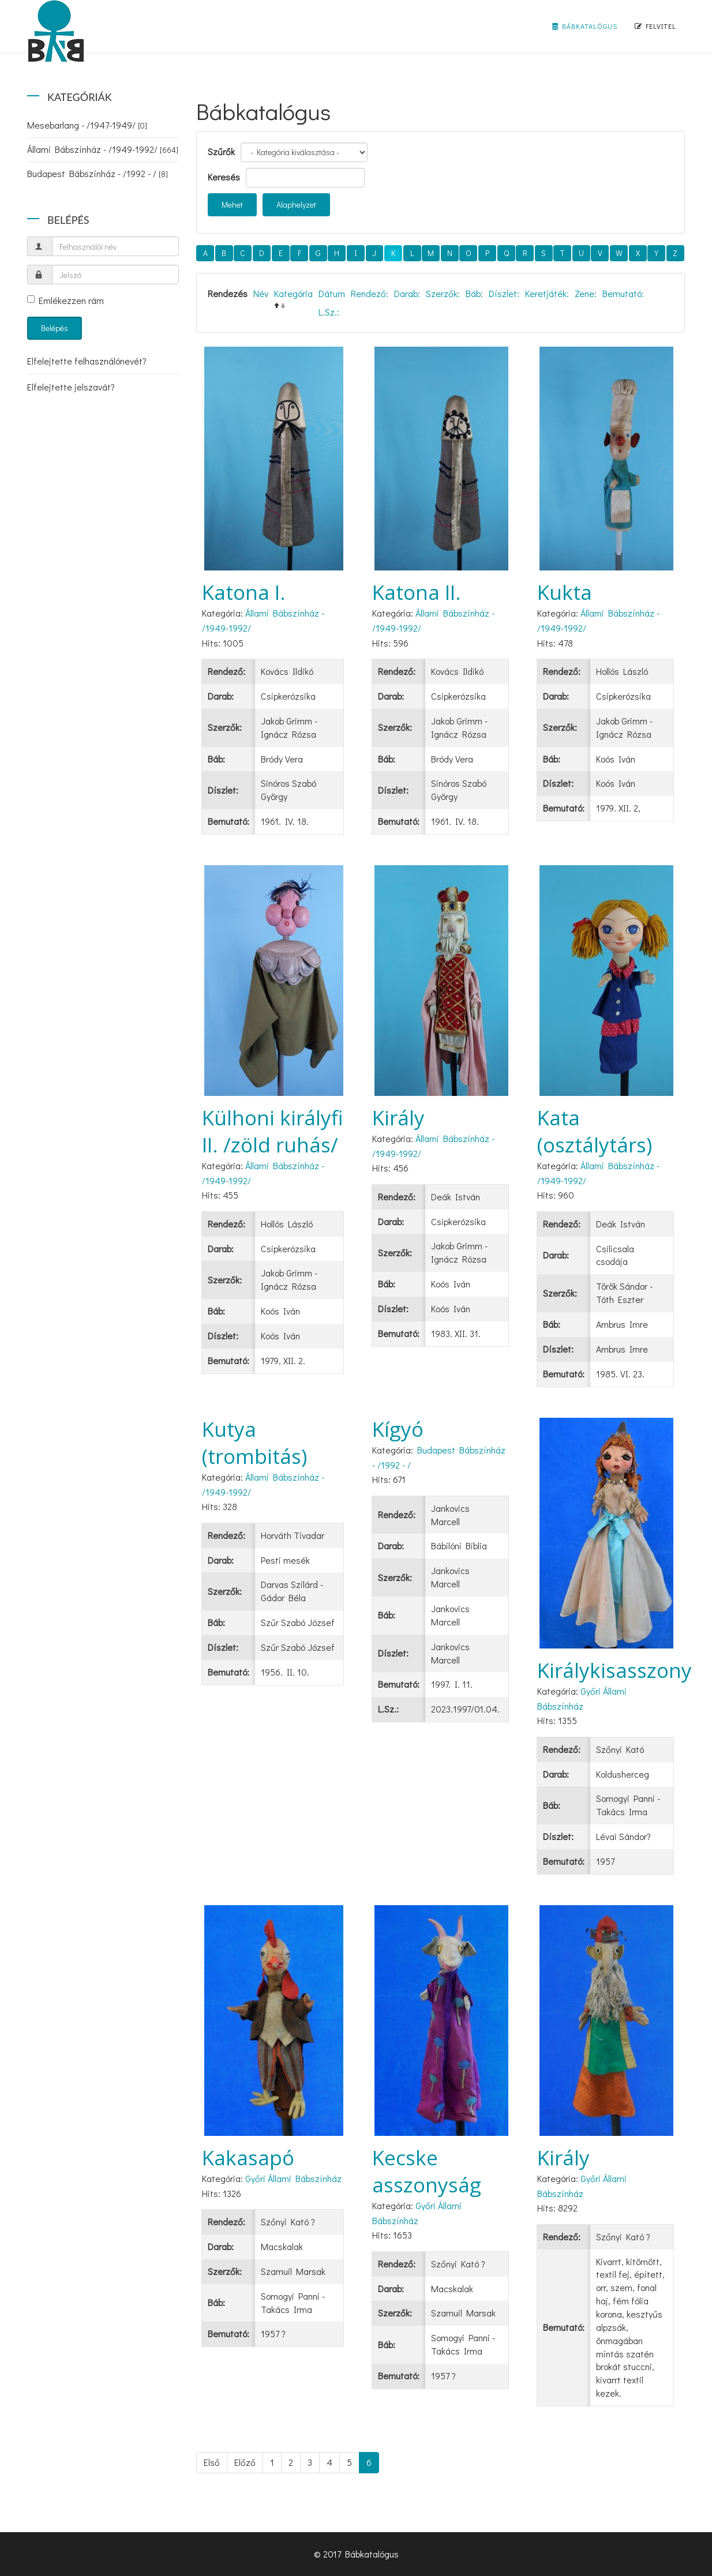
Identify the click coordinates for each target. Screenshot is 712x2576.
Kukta (564, 592)
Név (260, 293)
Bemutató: (623, 293)
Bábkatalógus (584, 26)
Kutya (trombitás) (254, 1442)
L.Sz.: (328, 312)
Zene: (586, 293)
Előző (245, 2462)
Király (398, 1117)
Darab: (407, 293)
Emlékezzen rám (65, 300)
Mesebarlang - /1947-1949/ (87, 125)
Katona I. (244, 592)
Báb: (474, 293)
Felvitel (655, 26)
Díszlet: (504, 293)
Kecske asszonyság (426, 2171)
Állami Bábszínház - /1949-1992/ (102, 149)
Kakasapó (248, 2157)
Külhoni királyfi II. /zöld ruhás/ (272, 1131)
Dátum (331, 293)
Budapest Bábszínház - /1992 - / (97, 173)
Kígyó (398, 1429)
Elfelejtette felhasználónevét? (87, 361)
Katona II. (416, 592)
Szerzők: (443, 293)
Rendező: (369, 293)
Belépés (54, 327)
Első (212, 2462)
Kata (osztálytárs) (594, 1131)
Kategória (293, 293)
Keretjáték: (547, 293)
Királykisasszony (614, 1670)
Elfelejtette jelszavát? (71, 387)
